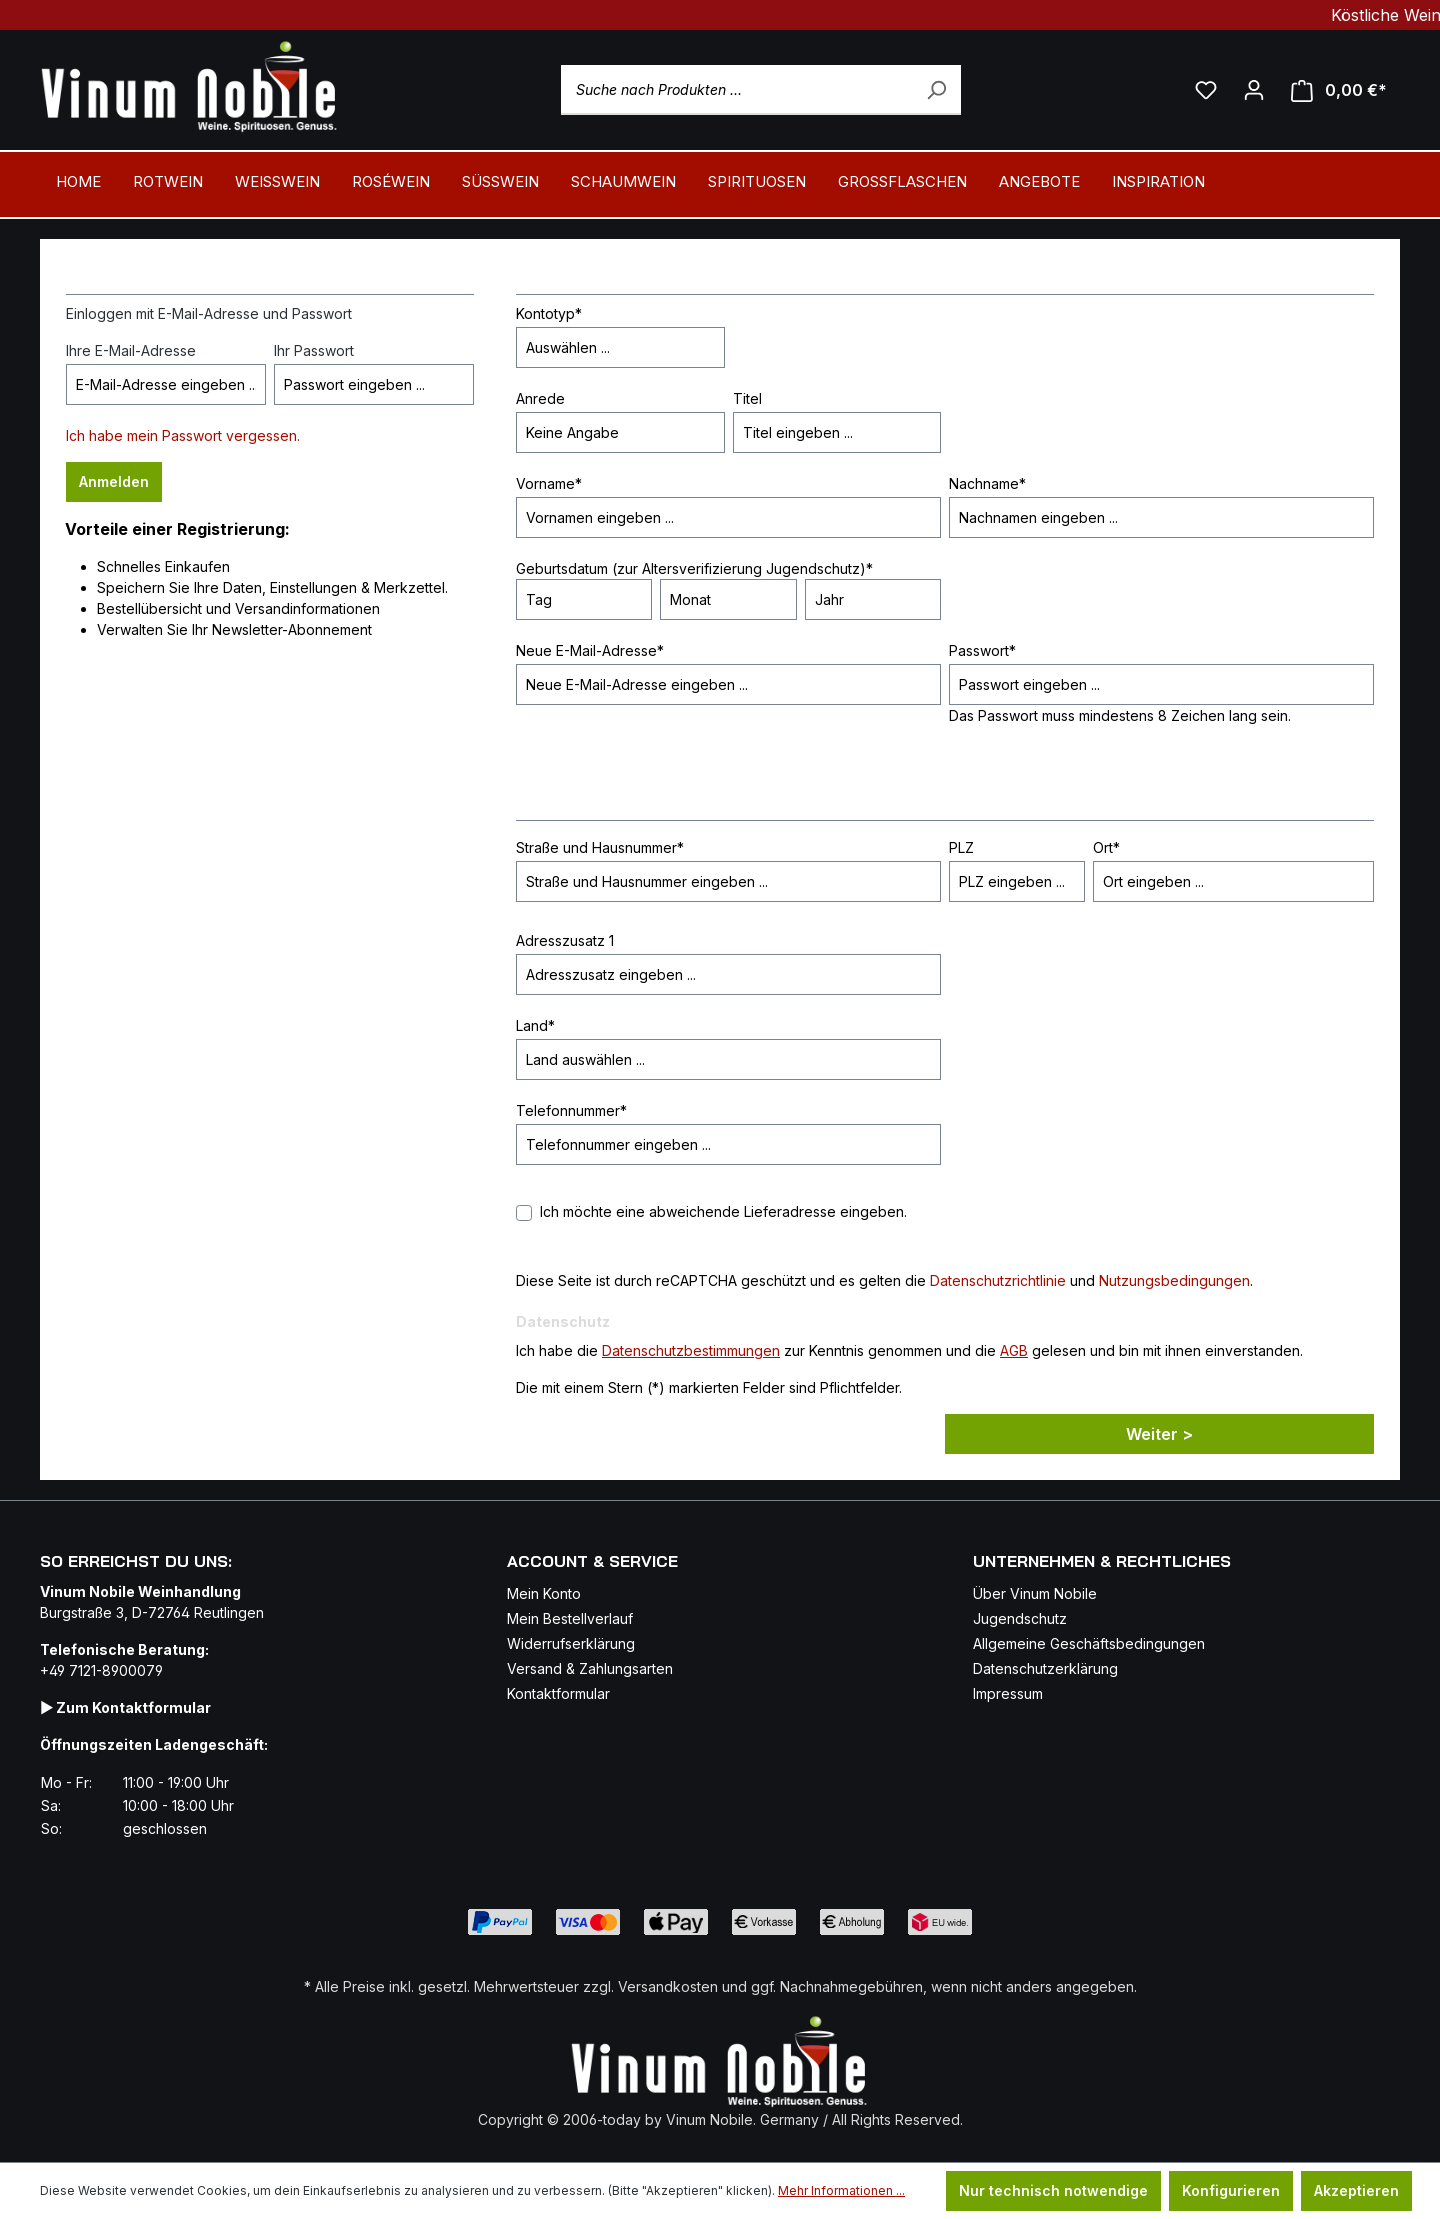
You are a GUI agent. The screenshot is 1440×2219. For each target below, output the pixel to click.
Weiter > (1159, 1434)
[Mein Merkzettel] (1206, 90)
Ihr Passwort (314, 350)
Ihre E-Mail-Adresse (131, 350)
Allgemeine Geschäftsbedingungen (1089, 1643)
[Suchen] (936, 90)
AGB (1014, 1350)
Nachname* (987, 483)
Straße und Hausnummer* (600, 847)
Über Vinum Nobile (1035, 1593)
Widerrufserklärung (571, 1643)
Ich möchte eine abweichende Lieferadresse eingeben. (723, 1211)
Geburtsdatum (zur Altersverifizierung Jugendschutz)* (694, 568)
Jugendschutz (1020, 1618)
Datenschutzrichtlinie (998, 1280)
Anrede (540, 398)
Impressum (1008, 1693)
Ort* (1106, 847)
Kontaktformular (558, 1693)
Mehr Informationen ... (841, 2190)
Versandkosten (668, 1986)
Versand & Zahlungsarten (590, 1668)
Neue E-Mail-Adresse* (590, 650)
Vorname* (549, 483)
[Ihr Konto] (1254, 90)
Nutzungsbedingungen (1174, 1280)
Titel (747, 398)
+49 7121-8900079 (101, 1670)
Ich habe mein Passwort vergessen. (183, 435)
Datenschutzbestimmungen (691, 1350)
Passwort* (982, 650)
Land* (535, 1025)
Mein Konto (544, 1593)
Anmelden (114, 481)
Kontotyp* (549, 313)
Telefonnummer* (571, 1110)
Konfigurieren (1231, 2190)
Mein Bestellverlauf (570, 1618)
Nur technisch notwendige (1053, 2190)
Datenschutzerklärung (1045, 1668)
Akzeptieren (1356, 2190)
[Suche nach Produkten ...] (761, 90)
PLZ (961, 847)
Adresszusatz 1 (565, 940)
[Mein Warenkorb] (1339, 90)
